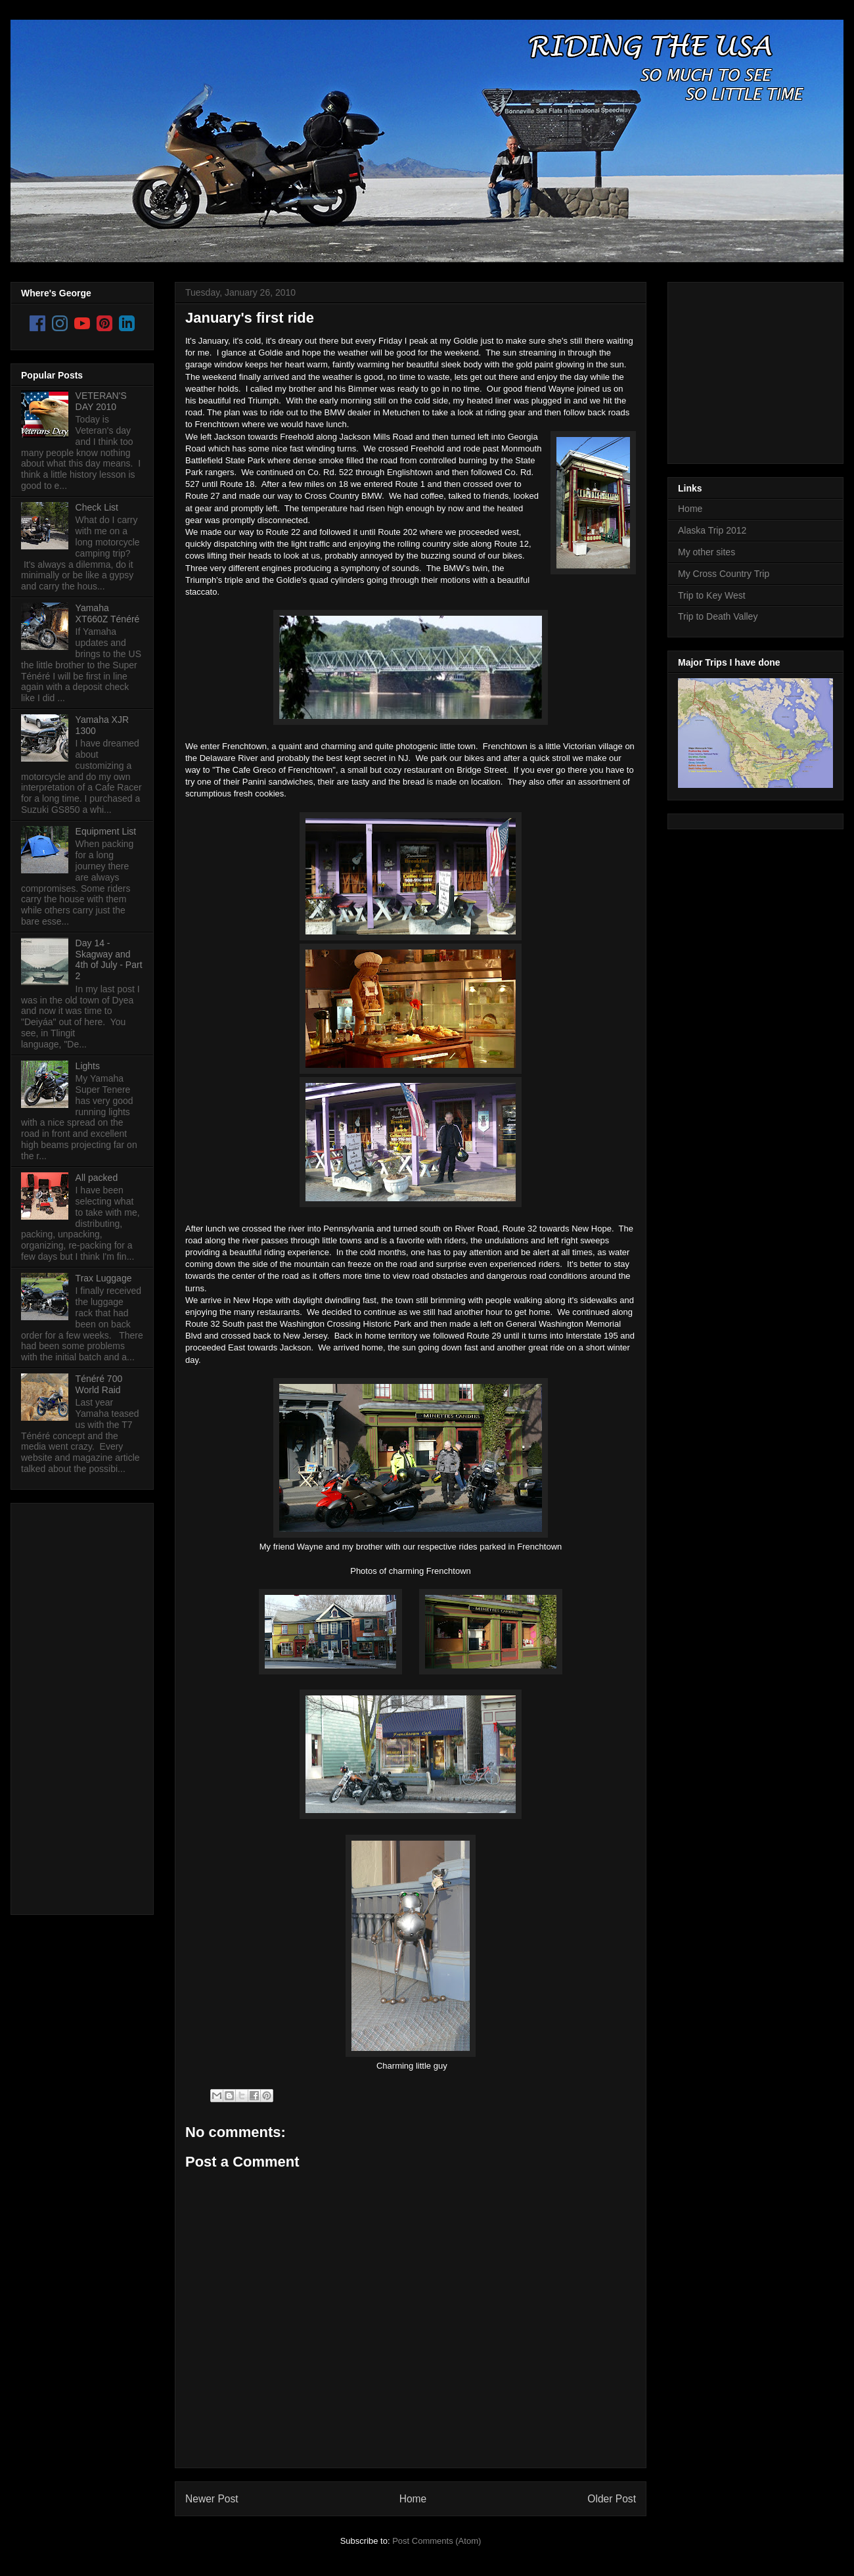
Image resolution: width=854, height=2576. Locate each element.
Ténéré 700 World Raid (99, 1384)
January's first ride (249, 318)
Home (413, 2498)
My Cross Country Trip (723, 573)
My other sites (706, 552)
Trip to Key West (712, 595)
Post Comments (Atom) (436, 2541)
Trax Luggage (104, 1278)
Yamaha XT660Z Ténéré (108, 613)
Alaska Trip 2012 (712, 530)
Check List (97, 507)
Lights (88, 1066)
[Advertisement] (73, 1705)
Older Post (611, 2498)
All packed (97, 1177)
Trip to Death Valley (717, 616)
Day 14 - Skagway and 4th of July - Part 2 (109, 959)
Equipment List (106, 831)
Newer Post (211, 2498)
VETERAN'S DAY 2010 (101, 401)
